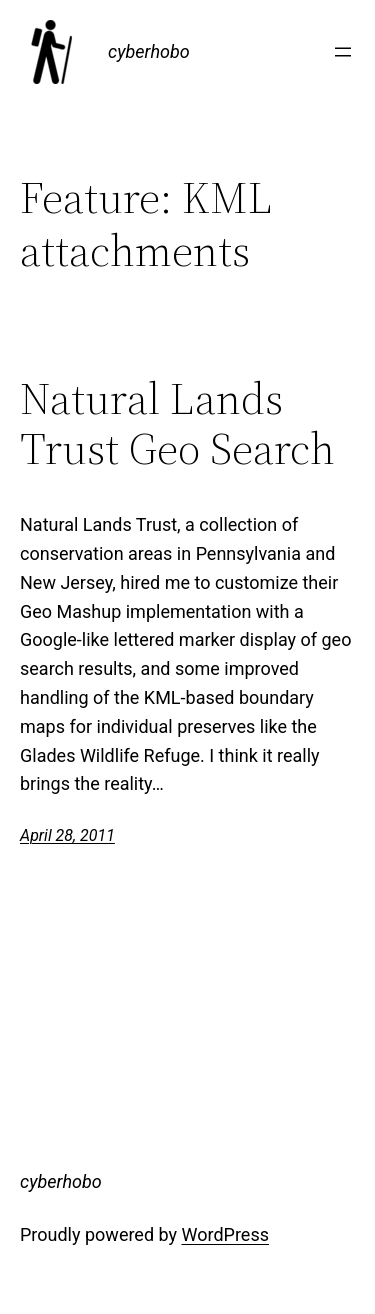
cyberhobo (149, 51)
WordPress (225, 1234)
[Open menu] (343, 52)
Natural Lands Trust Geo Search (177, 424)
